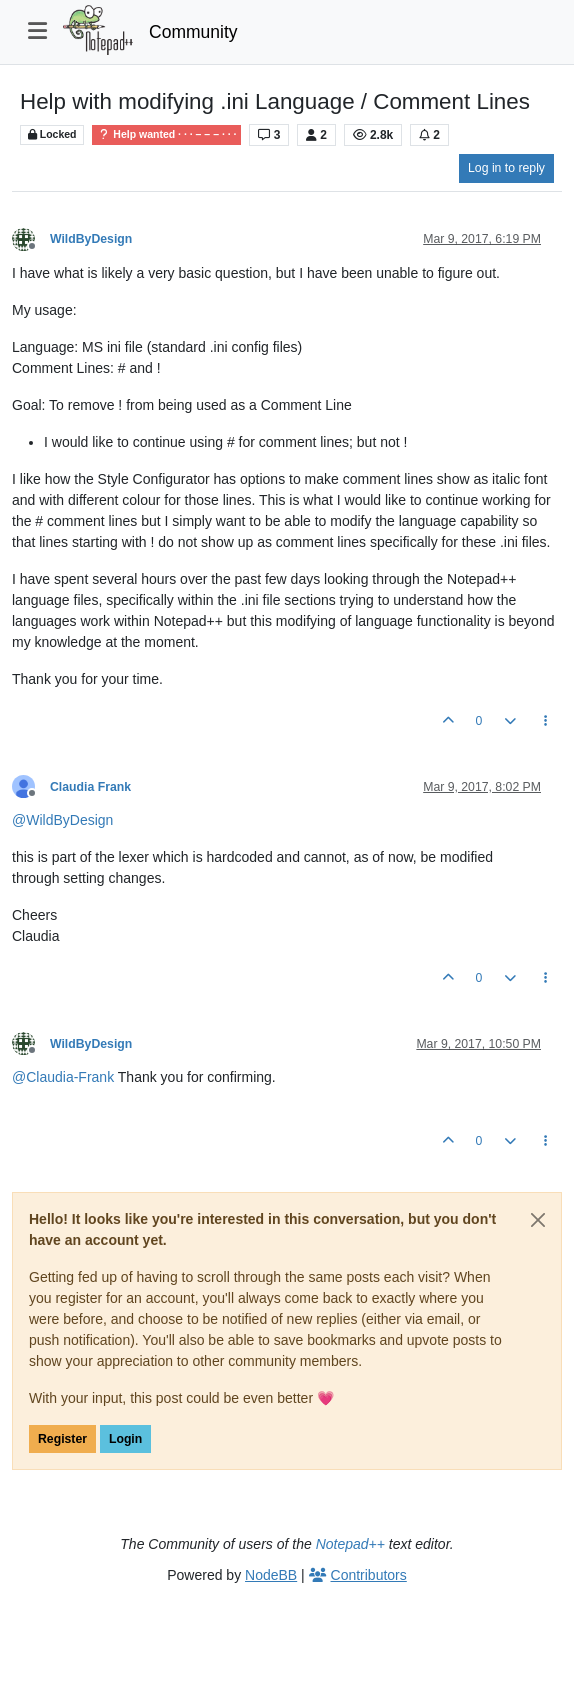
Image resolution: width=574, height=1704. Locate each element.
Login (125, 1439)
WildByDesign (91, 239)
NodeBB (271, 1575)
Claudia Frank (90, 787)
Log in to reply (506, 168)
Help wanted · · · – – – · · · (166, 134)
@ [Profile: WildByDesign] (62, 820)
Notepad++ (350, 1544)
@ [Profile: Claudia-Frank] (63, 1077)
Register (62, 1439)
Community (193, 32)
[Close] (538, 1220)
